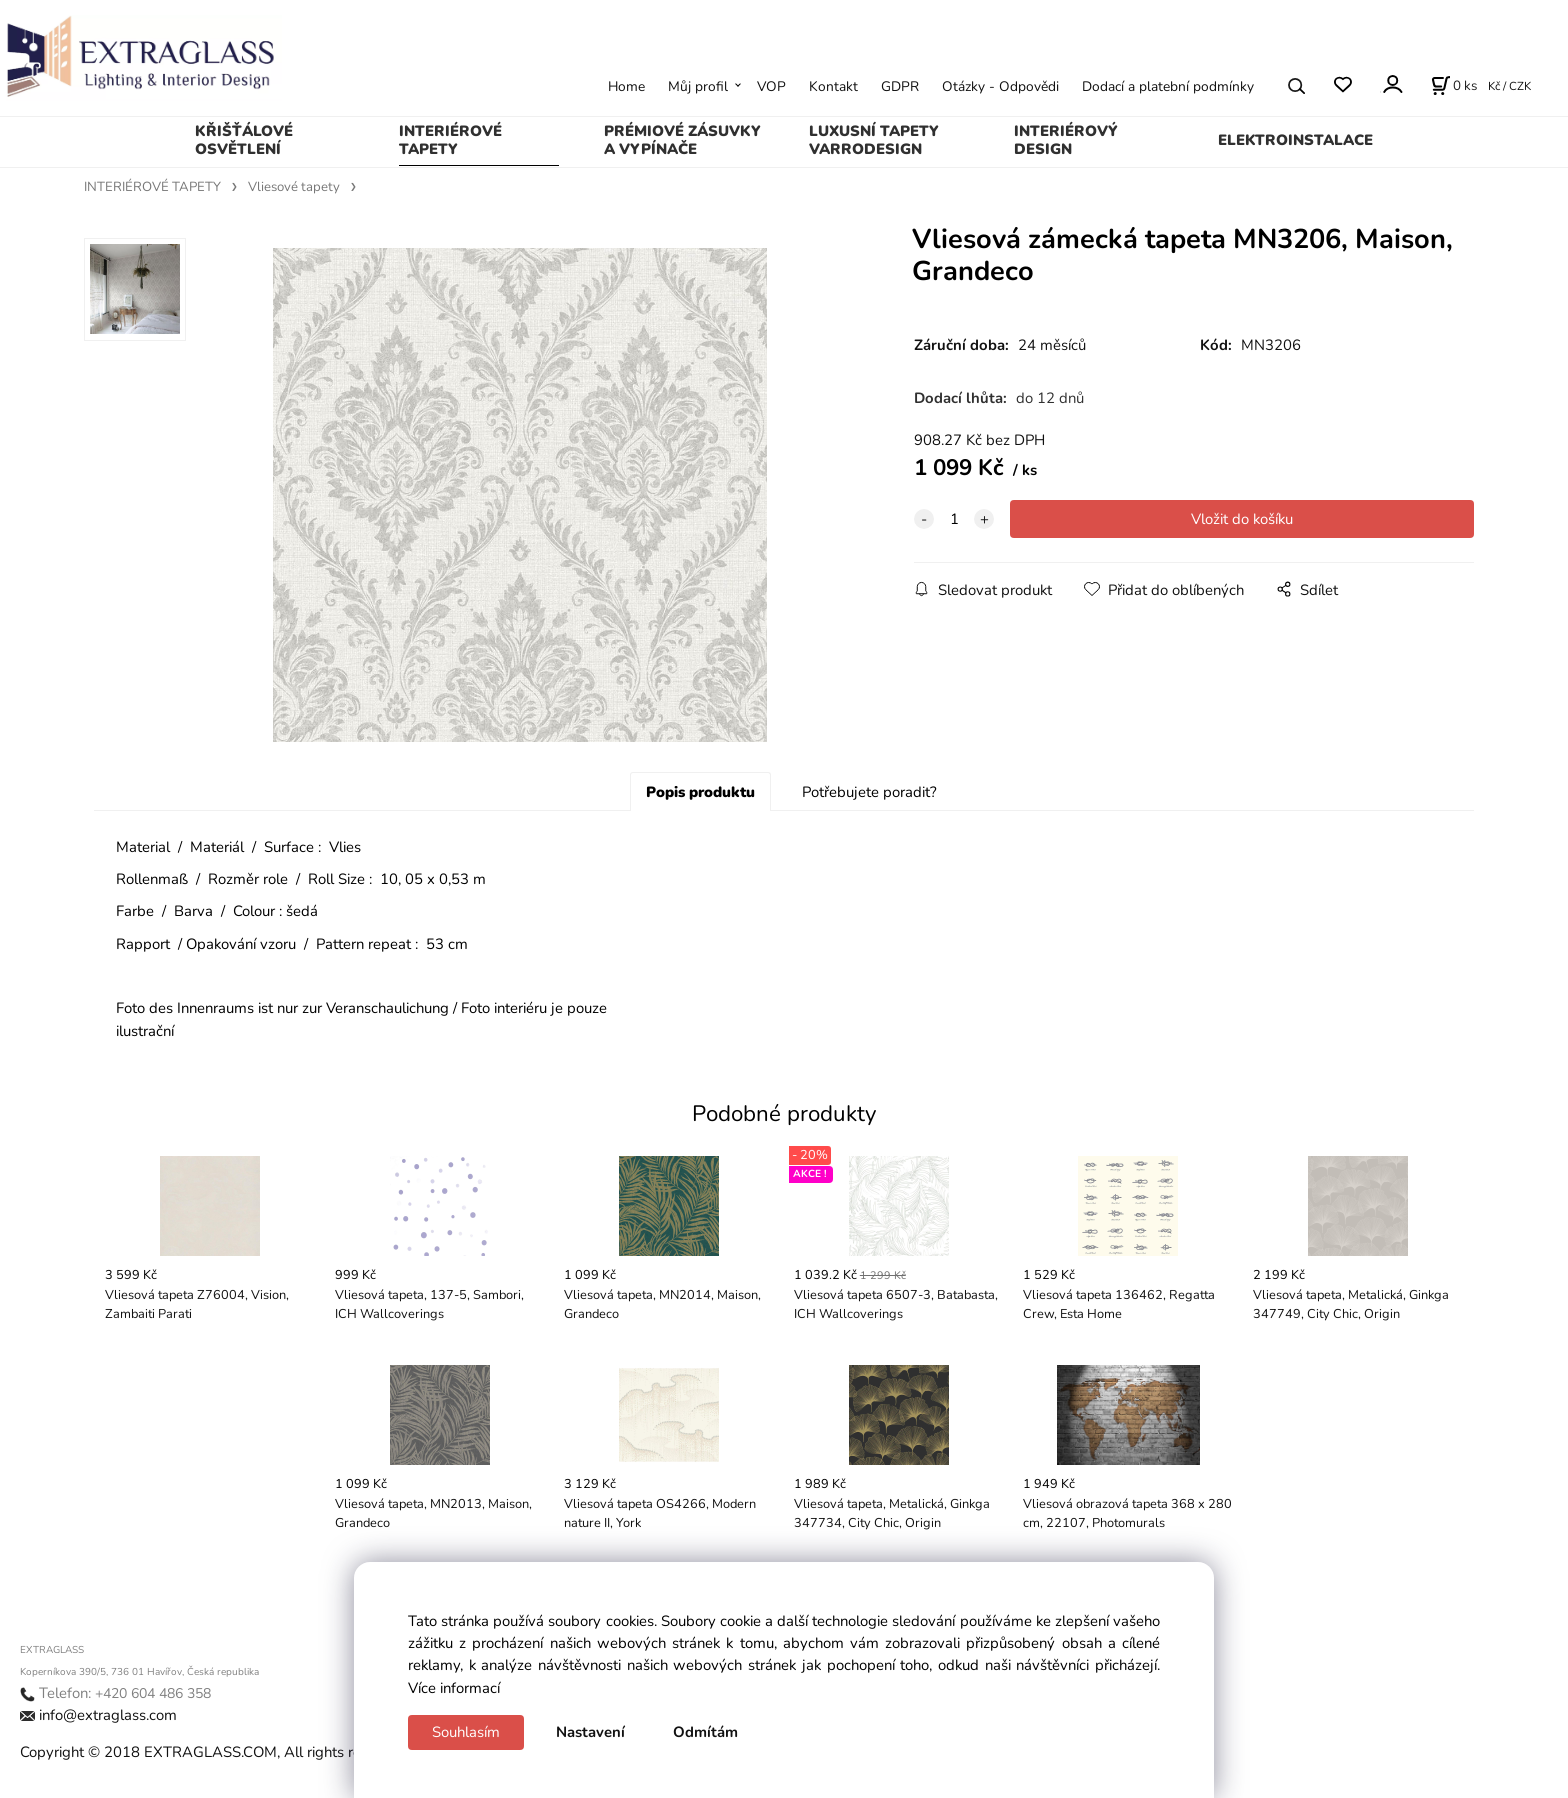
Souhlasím (466, 1732)
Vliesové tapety (294, 187)
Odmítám (705, 1732)
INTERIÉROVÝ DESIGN (1066, 140)
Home (626, 86)
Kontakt (833, 86)
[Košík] (1454, 86)
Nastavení (590, 1732)
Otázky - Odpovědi (1000, 86)
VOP (771, 86)
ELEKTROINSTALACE (1295, 140)
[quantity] (954, 519)
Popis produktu (700, 792)
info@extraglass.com (108, 1715)
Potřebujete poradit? (869, 792)
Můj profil (698, 86)
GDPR (900, 86)
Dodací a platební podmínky (1168, 86)
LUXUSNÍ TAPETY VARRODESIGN (874, 140)
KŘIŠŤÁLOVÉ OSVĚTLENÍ (244, 140)
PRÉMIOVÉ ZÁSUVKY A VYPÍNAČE (682, 140)
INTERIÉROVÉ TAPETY (450, 140)
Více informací (454, 1688)
